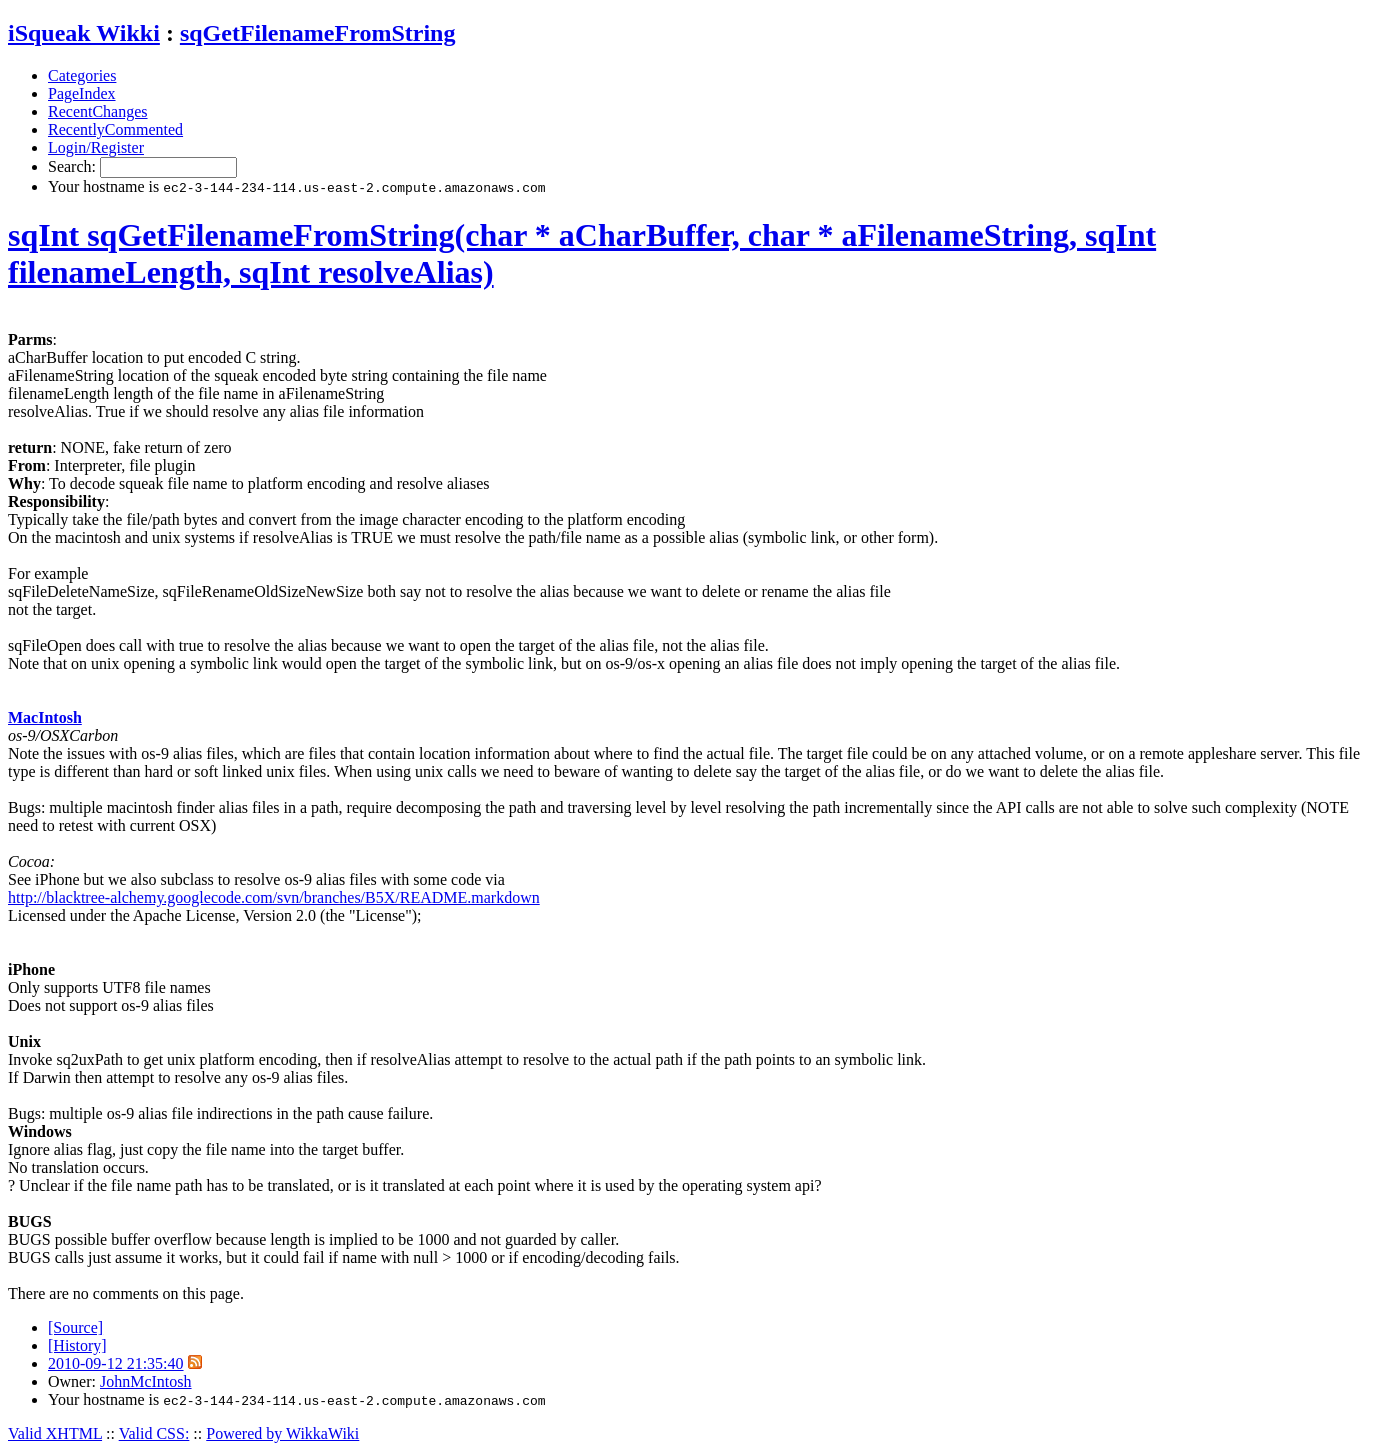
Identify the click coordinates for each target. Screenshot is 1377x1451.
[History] (77, 1345)
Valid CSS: (154, 1433)
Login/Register (96, 147)
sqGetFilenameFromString (318, 33)
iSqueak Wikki (84, 33)
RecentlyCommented (115, 129)
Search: (74, 166)
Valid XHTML (55, 1433)
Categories (82, 75)
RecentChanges (98, 111)
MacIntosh (45, 717)
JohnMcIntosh (146, 1381)
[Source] (75, 1327)
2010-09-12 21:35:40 (116, 1363)
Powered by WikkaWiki (282, 1433)
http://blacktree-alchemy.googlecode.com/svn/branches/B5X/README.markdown (274, 897)
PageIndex (82, 93)
